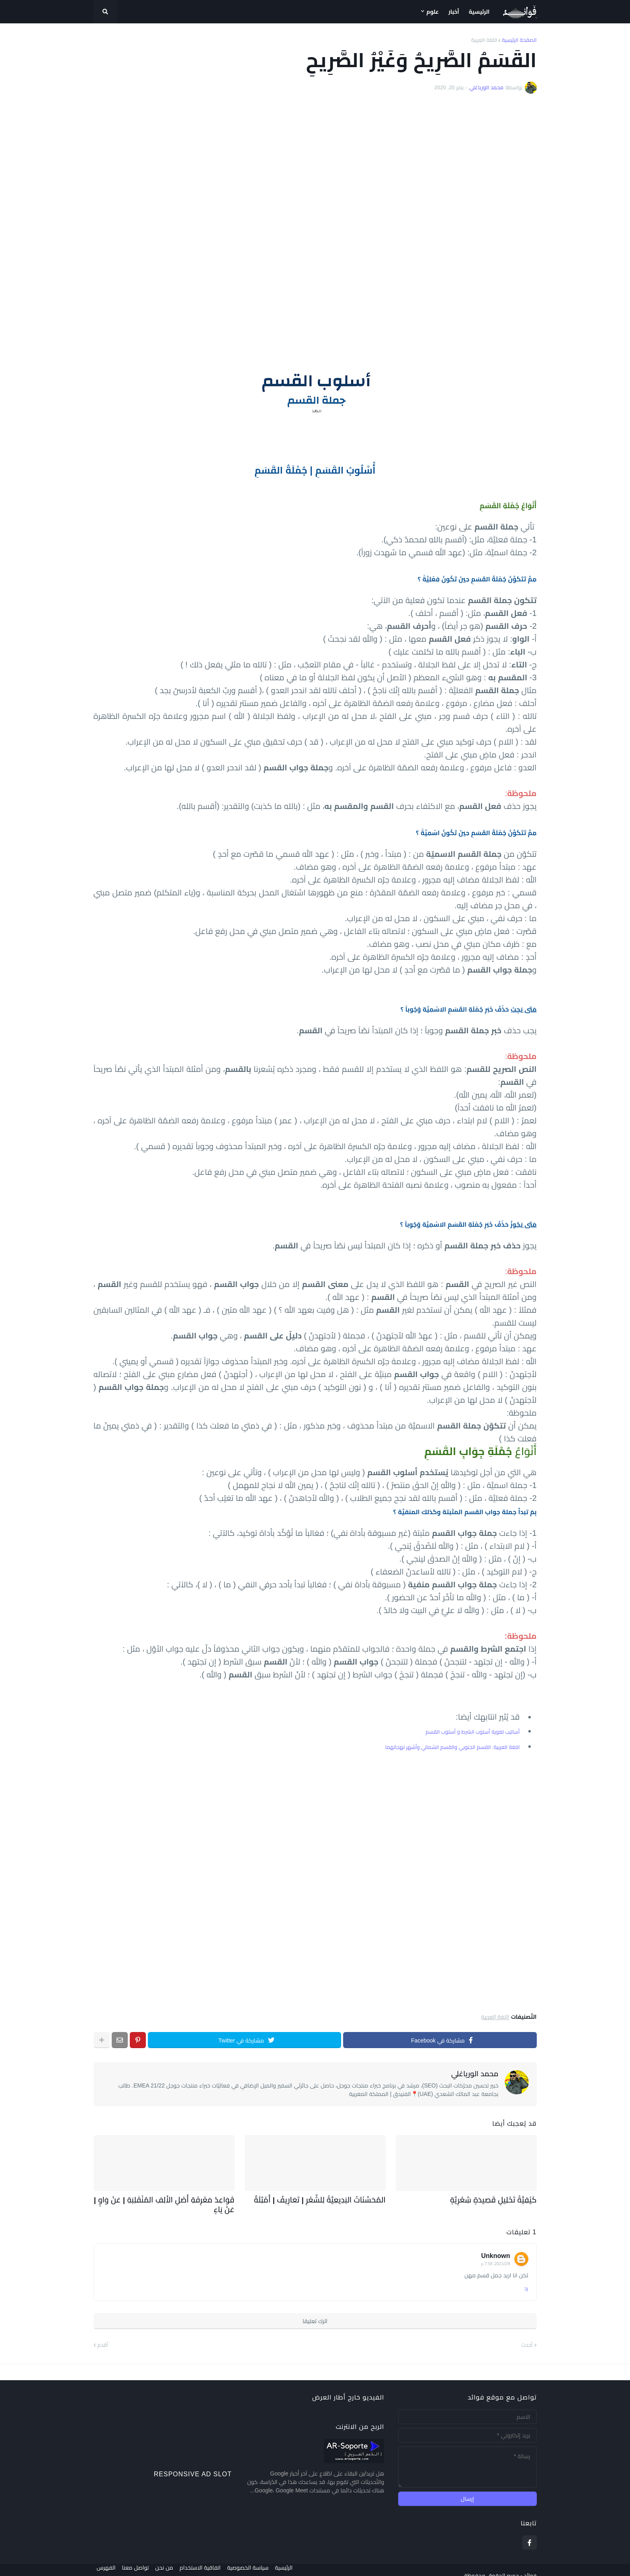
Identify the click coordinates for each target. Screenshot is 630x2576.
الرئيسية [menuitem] (479, 11)
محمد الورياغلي (475, 2074)
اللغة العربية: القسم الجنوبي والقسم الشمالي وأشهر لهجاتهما (452, 1747)
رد (526, 2277)
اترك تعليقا (315, 2309)
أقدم (103, 2333)
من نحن (167, 2564)
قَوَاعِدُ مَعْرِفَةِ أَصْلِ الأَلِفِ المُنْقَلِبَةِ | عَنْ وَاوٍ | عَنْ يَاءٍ (166, 2199)
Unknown (495, 2244)
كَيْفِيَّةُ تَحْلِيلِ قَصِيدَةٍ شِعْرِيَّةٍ (500, 2199)
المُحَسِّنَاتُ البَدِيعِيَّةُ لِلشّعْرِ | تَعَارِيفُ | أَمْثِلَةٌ (330, 2199)
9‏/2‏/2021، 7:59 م (495, 2252)
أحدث (527, 2333)
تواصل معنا (135, 2564)
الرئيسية (296, 2564)
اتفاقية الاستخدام (206, 2564)
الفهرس (103, 2564)
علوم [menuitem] (432, 11)
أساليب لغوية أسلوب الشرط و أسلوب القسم (472, 1732)
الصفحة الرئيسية (519, 40)
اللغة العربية (484, 40)
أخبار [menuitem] (453, 11)
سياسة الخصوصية (257, 2564)
